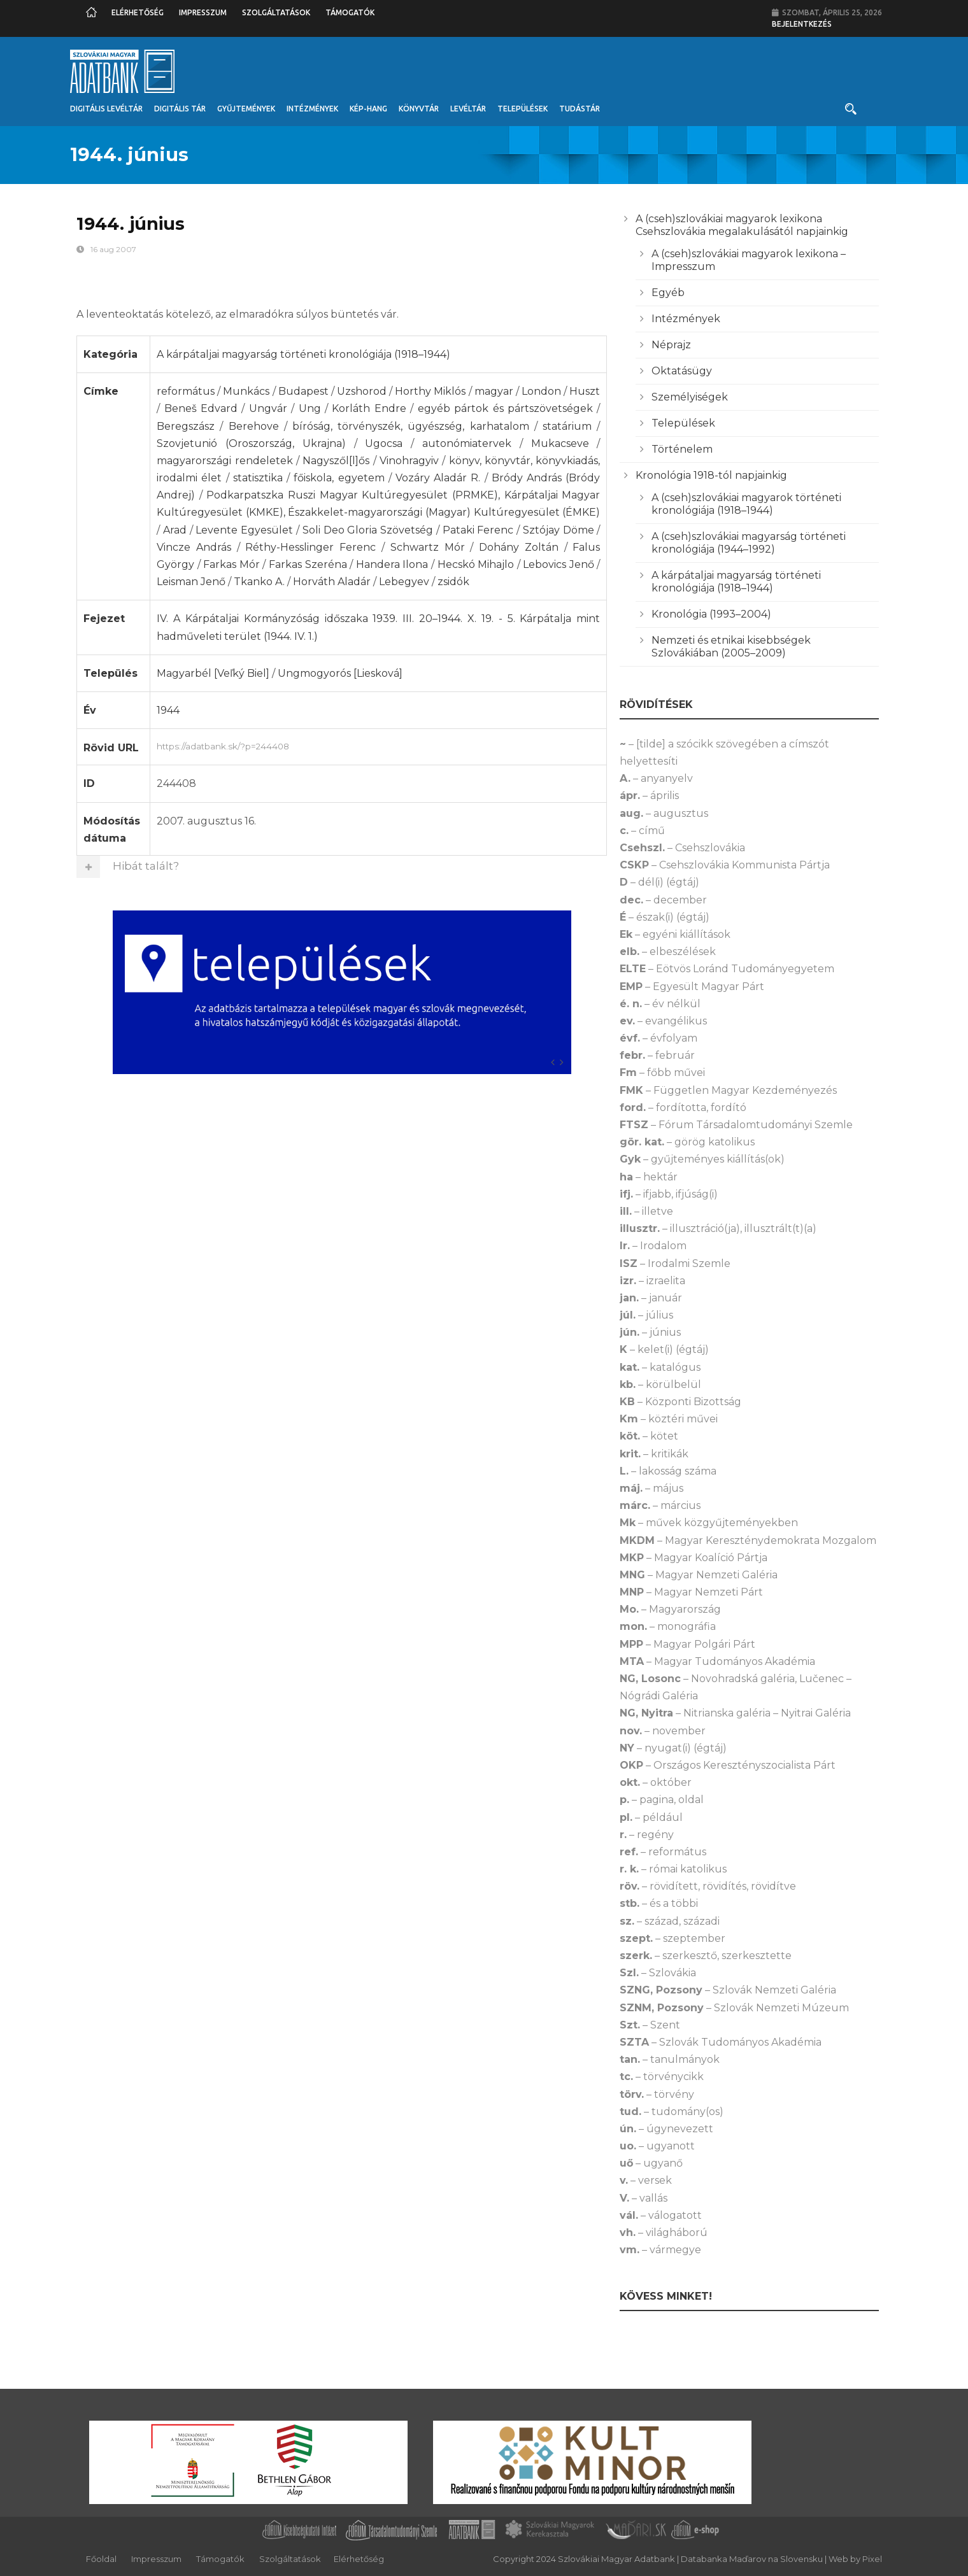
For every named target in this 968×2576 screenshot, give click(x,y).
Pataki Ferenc (478, 530)
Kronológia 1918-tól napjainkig (711, 475)
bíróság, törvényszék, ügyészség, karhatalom (410, 426)
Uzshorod (362, 391)
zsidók (453, 582)
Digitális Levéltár (106, 108)
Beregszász (186, 426)
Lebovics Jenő (558, 564)
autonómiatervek (466, 443)
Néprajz (671, 345)
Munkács (246, 391)
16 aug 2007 (113, 249)
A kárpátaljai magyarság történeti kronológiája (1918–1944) (303, 354)
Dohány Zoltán (519, 547)
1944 (168, 710)
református (186, 391)
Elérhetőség (137, 12)
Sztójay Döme (558, 530)
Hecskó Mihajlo (476, 564)
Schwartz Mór (427, 547)
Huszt (584, 391)
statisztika (258, 478)
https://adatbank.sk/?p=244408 (378, 745)
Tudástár (579, 108)
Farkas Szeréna (308, 564)
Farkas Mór (231, 564)
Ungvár (268, 408)
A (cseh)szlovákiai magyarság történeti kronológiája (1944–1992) (748, 542)
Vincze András (194, 547)
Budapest (303, 391)
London (541, 391)
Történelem (682, 449)
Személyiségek (689, 397)
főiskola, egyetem (339, 478)
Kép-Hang (368, 108)
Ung (310, 408)
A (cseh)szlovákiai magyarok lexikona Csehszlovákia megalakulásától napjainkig (742, 225)
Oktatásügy (681, 371)
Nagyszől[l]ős (335, 461)
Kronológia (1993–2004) (711, 614)
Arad (175, 530)
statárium (567, 426)
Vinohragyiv (409, 461)
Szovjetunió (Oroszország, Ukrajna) (251, 443)
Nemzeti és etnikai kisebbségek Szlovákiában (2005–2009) (731, 646)
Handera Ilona (392, 564)
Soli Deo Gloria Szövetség (367, 530)
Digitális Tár (180, 108)
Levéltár (468, 108)
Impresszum (203, 12)
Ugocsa (383, 443)
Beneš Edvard (201, 408)
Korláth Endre (369, 408)
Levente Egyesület (244, 530)
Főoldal (101, 2559)
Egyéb (668, 293)
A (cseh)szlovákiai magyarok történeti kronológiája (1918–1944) (746, 504)
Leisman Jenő (191, 582)
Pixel (872, 2559)
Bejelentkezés (802, 24)
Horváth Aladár (332, 582)
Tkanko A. (259, 582)
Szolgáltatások (276, 12)
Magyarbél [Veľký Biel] (213, 673)
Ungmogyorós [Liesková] (340, 673)
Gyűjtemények (246, 108)
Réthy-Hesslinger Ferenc (310, 547)
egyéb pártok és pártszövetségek (505, 408)
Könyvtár (419, 108)
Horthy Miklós (430, 391)
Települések (522, 108)
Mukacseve (560, 443)
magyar (493, 391)
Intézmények (312, 108)
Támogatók (349, 12)
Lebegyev (404, 582)
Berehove (254, 426)
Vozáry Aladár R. (437, 478)
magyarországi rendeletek (224, 461)
